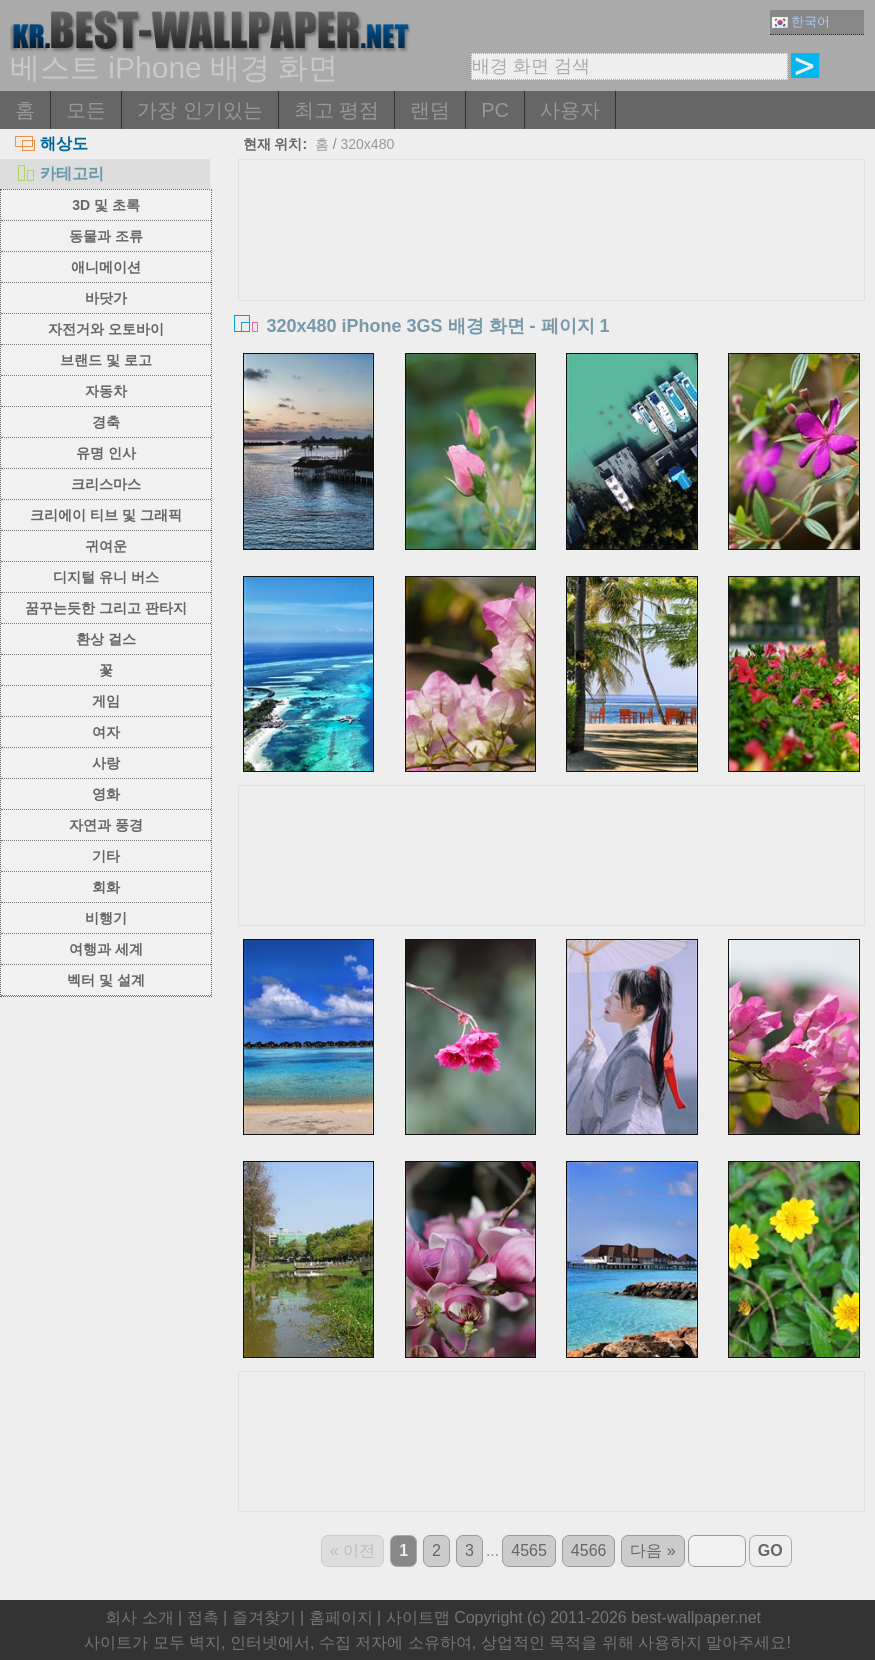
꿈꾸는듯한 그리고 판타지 (106, 608)
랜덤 (430, 110)
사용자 (570, 110)
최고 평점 (337, 110)
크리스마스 (106, 484)
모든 (86, 110)
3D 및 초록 (106, 205)
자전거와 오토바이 (106, 329)
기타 (106, 856)
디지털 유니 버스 (106, 577)
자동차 (106, 391)
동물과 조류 (106, 236)
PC (495, 110)
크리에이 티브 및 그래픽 (106, 515)
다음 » (652, 1550)
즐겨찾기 (264, 1617)
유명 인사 (106, 453)
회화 (106, 887)
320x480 (368, 144)
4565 (529, 1550)
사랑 (106, 763)
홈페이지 (341, 1617)
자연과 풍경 (106, 825)
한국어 (801, 21)
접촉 (203, 1617)
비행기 (106, 918)
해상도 (51, 143)
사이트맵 (418, 1617)
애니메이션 (106, 267)
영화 (106, 794)
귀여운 (106, 546)
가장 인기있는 (200, 110)
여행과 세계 (106, 949)
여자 (106, 732)
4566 (589, 1550)
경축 (106, 422)
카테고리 (59, 173)
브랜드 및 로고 (106, 360)
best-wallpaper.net (696, 1617)
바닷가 (106, 298)
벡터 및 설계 (106, 980)
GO (770, 1550)
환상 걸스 (106, 639)
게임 (106, 701)
